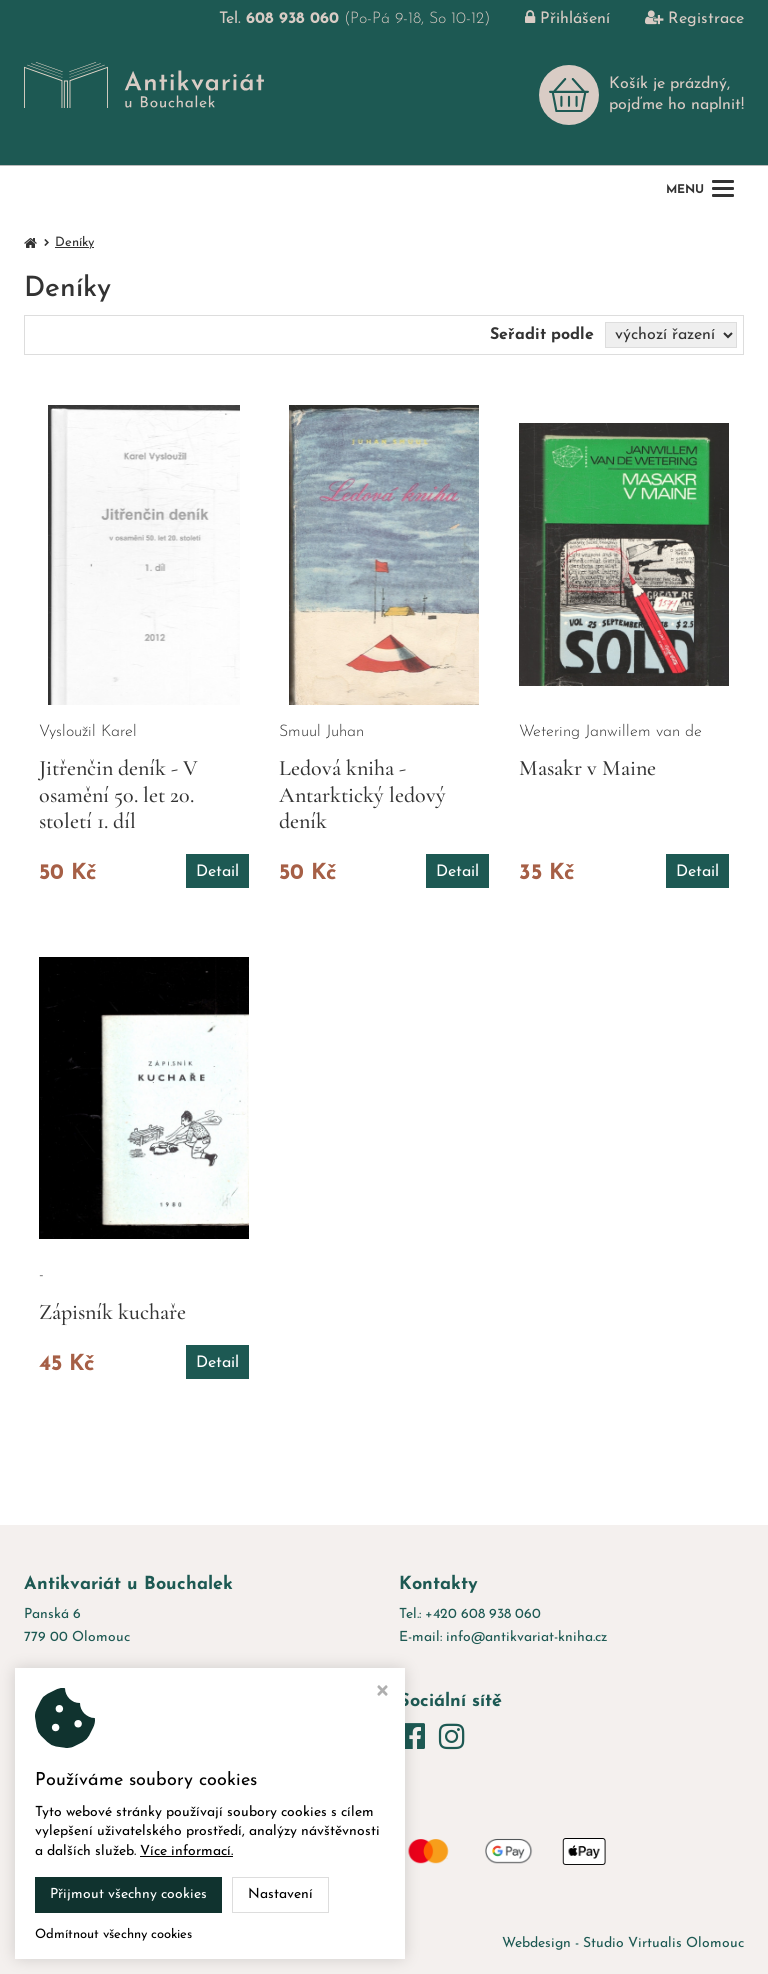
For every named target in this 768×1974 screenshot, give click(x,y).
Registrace (679, 19)
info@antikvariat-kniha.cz (526, 1637)
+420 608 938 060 (483, 1614)
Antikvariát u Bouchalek (223, 1943)
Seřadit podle (542, 335)
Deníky (74, 242)
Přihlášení (552, 19)
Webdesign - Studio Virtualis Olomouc (623, 1943)
